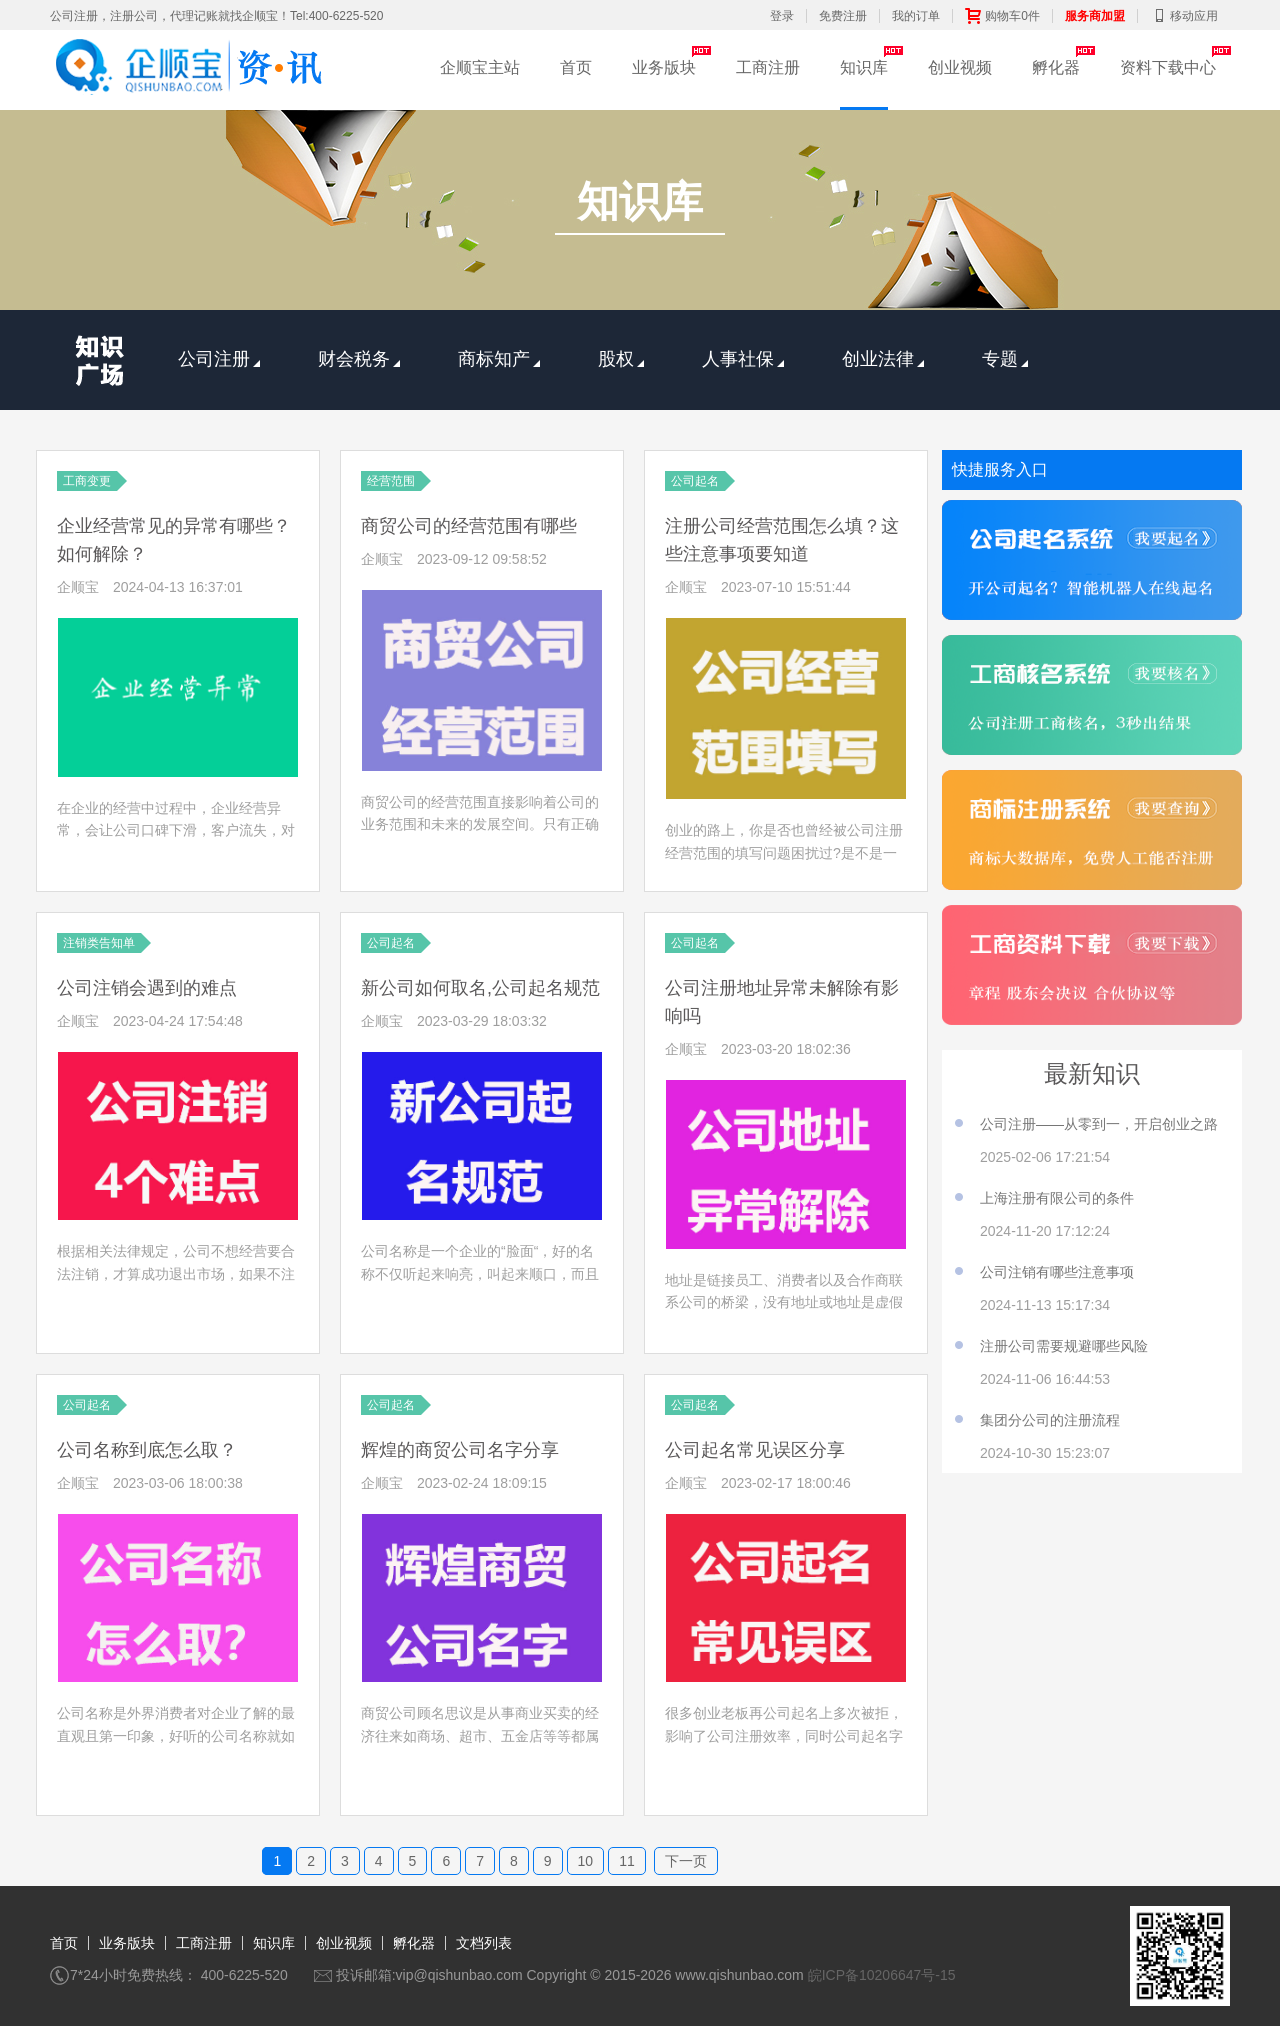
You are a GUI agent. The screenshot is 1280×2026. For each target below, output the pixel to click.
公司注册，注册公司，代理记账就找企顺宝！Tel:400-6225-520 (216, 16)
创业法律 (883, 359)
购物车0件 (1002, 16)
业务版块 (664, 67)
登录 (782, 16)
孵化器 (1056, 67)
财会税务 (359, 359)
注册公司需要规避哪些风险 (1064, 1346)
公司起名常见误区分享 (755, 1450)
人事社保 (743, 359)
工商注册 (768, 67)
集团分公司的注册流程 (1050, 1420)
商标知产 (499, 359)
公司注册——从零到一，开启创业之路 (1099, 1124)
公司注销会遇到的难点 (147, 988)
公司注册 (219, 359)
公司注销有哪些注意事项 (1057, 1272)
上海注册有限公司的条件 (1057, 1198)
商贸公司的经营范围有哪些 (469, 526)
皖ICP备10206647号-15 (882, 1975)
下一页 (686, 1861)
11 (627, 1861)
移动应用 (1184, 16)
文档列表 (484, 1943)
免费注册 (843, 16)
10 (586, 1861)
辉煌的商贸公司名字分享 (460, 1450)
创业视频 (960, 67)
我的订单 (916, 16)
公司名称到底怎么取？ (147, 1450)
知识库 (864, 67)
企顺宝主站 (480, 67)
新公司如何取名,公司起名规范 (480, 988)
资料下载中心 (1168, 67)
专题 (1005, 359)
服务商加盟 (1095, 16)
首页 (576, 67)
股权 (621, 359)
